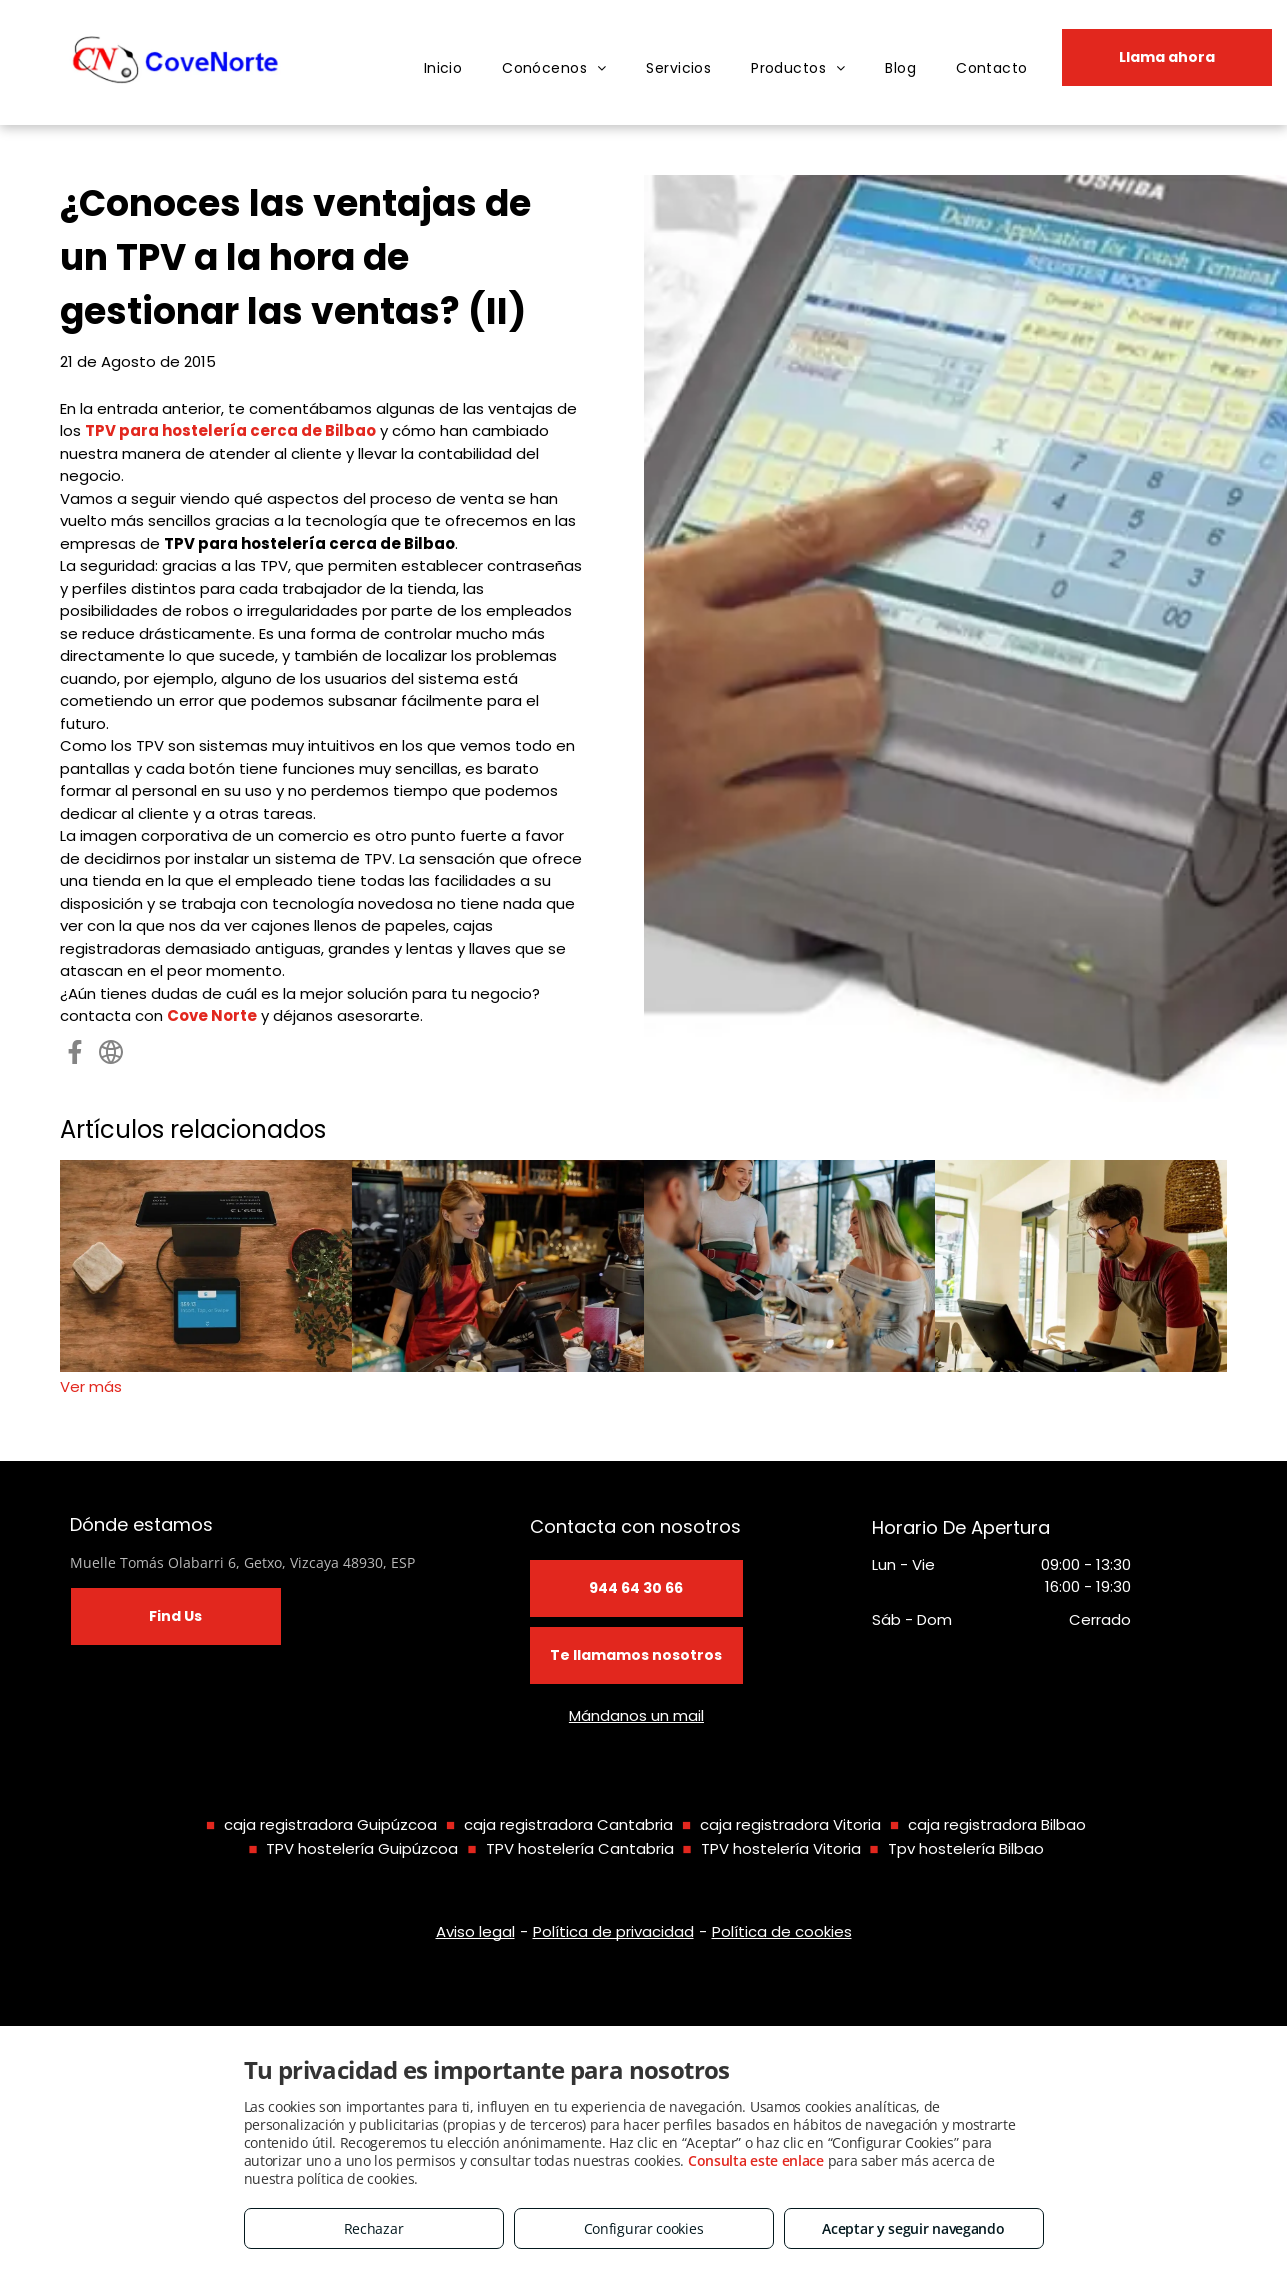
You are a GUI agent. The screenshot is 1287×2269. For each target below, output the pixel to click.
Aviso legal (475, 1931)
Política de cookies (782, 1931)
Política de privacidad (613, 1931)
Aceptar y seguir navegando (913, 2228)
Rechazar (374, 2228)
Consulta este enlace (756, 2160)
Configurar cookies (644, 2228)
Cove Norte (212, 1015)
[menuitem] (443, 68)
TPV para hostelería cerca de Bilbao (230, 430)
